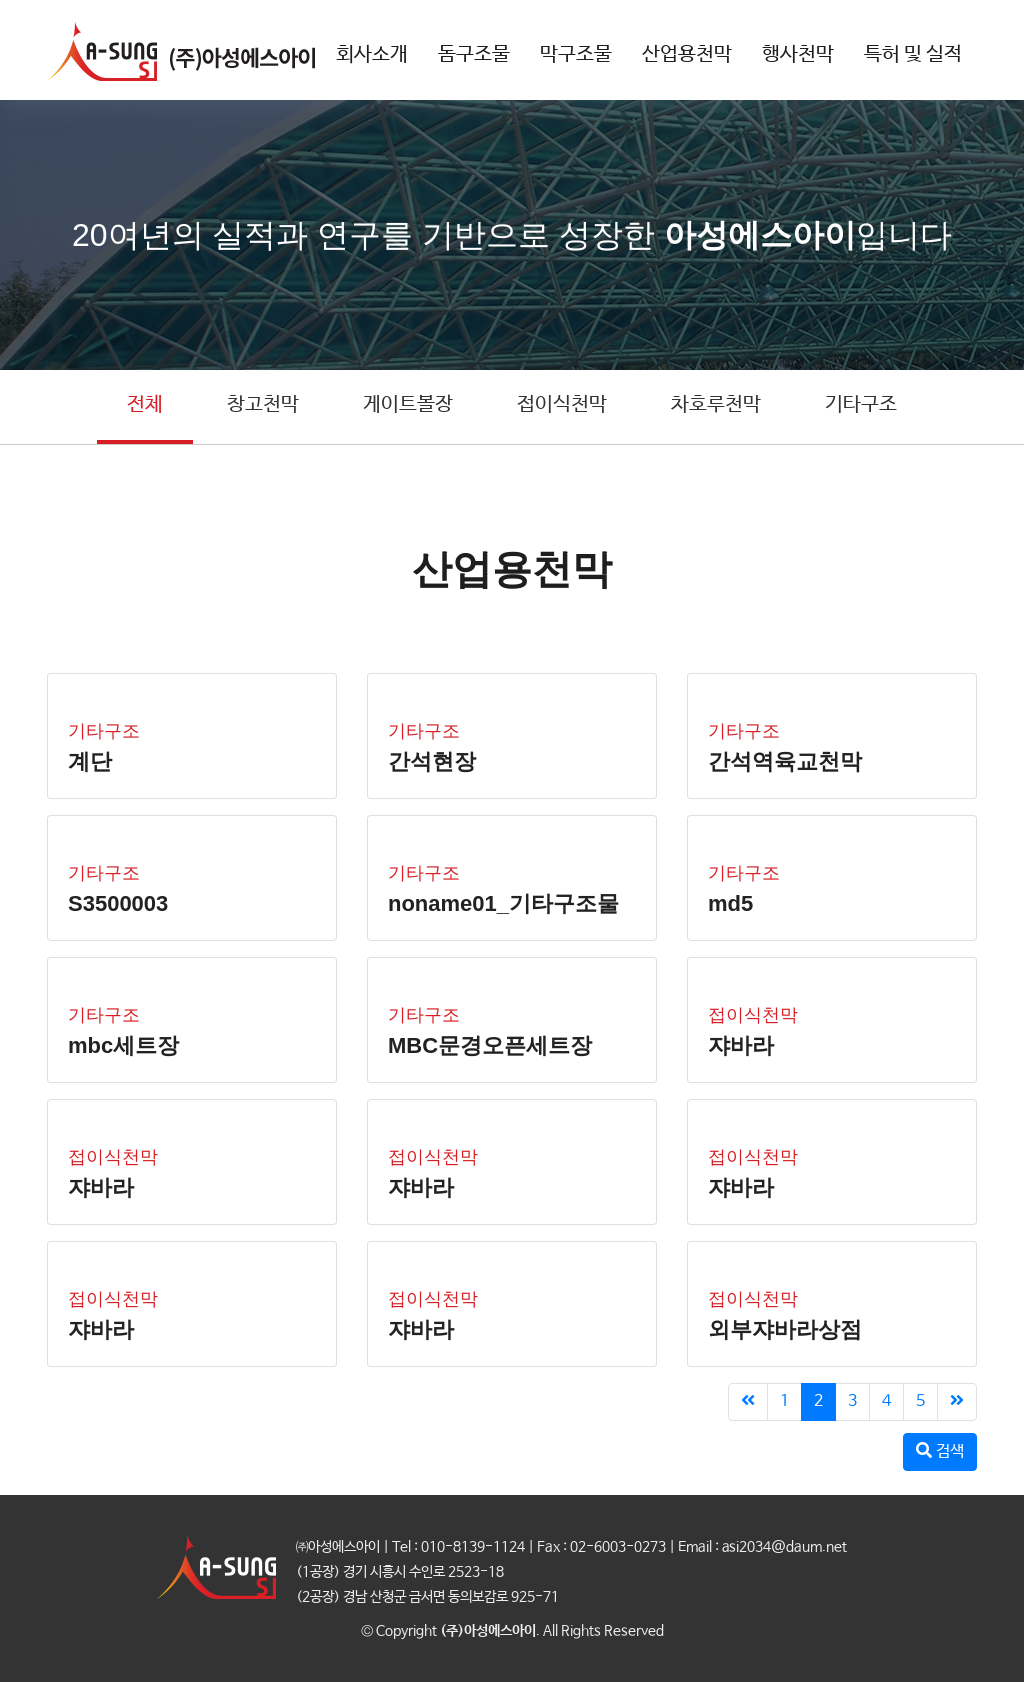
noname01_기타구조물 (503, 903)
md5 (730, 903)
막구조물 (576, 54)
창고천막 (263, 404)
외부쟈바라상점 (785, 1329)
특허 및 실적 (913, 54)
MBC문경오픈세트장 (490, 1045)
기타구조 (861, 404)
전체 (145, 404)
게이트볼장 (408, 404)
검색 (940, 1451)
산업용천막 (687, 54)
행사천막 (798, 54)
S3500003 (118, 903)
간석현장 (432, 761)
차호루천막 (716, 404)
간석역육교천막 (785, 761)
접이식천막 (562, 404)
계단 (90, 761)
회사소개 (372, 54)
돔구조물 (474, 54)
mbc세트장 (123, 1045)
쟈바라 (741, 1045)
